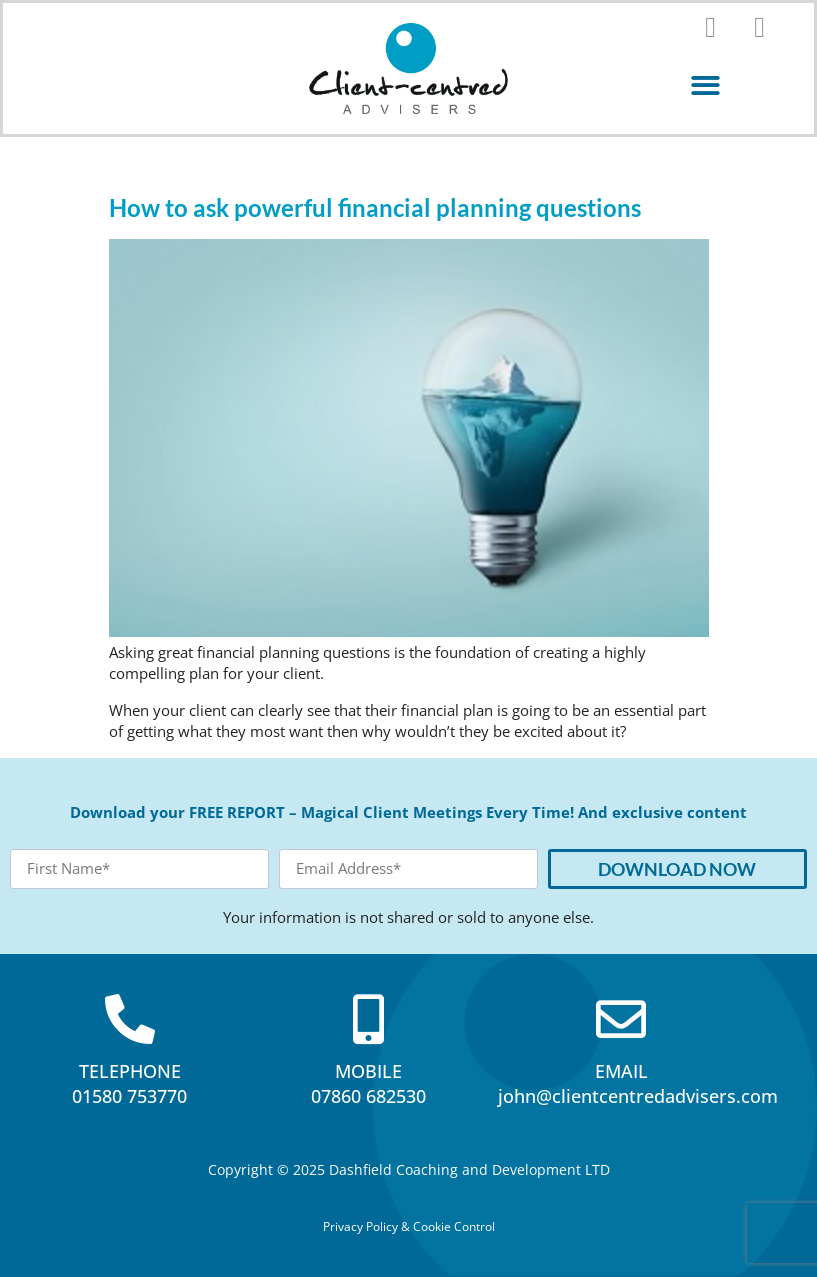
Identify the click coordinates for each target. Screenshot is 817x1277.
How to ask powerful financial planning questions (375, 207)
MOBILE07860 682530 (368, 1083)
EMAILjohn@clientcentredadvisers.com (638, 1083)
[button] (705, 85)
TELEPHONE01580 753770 (129, 1083)
